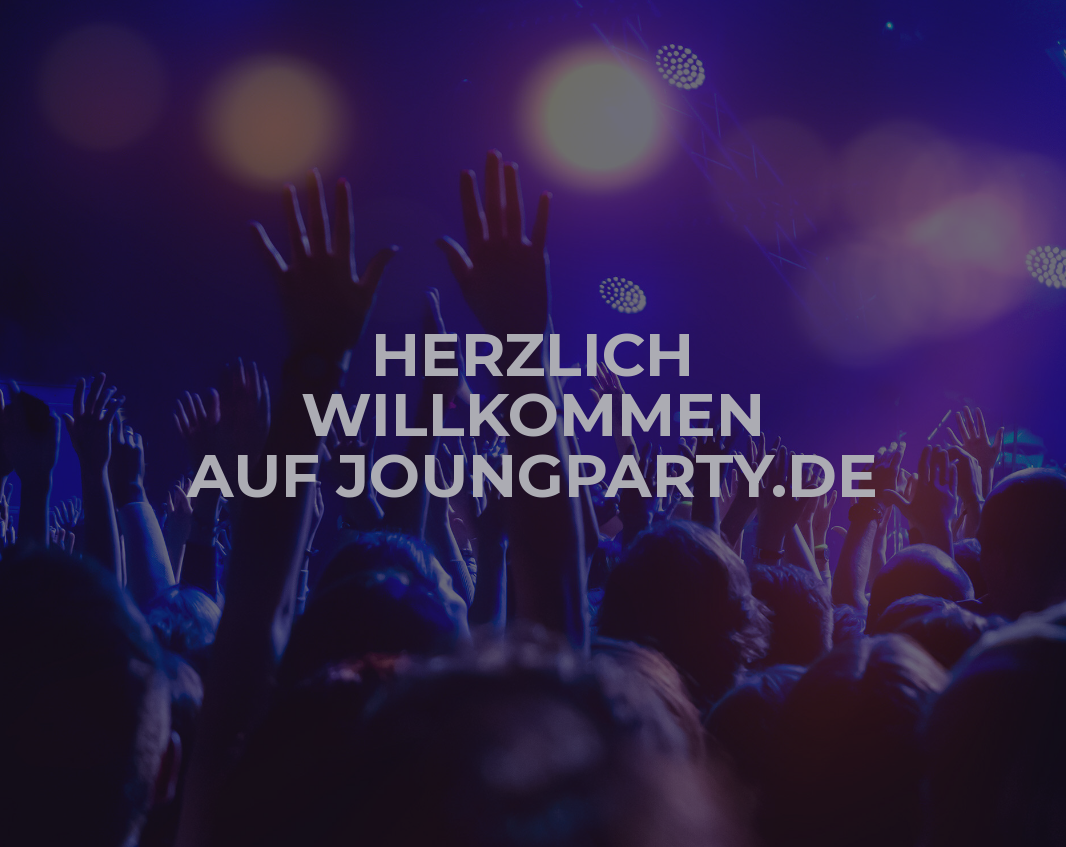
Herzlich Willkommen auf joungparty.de (532, 414)
